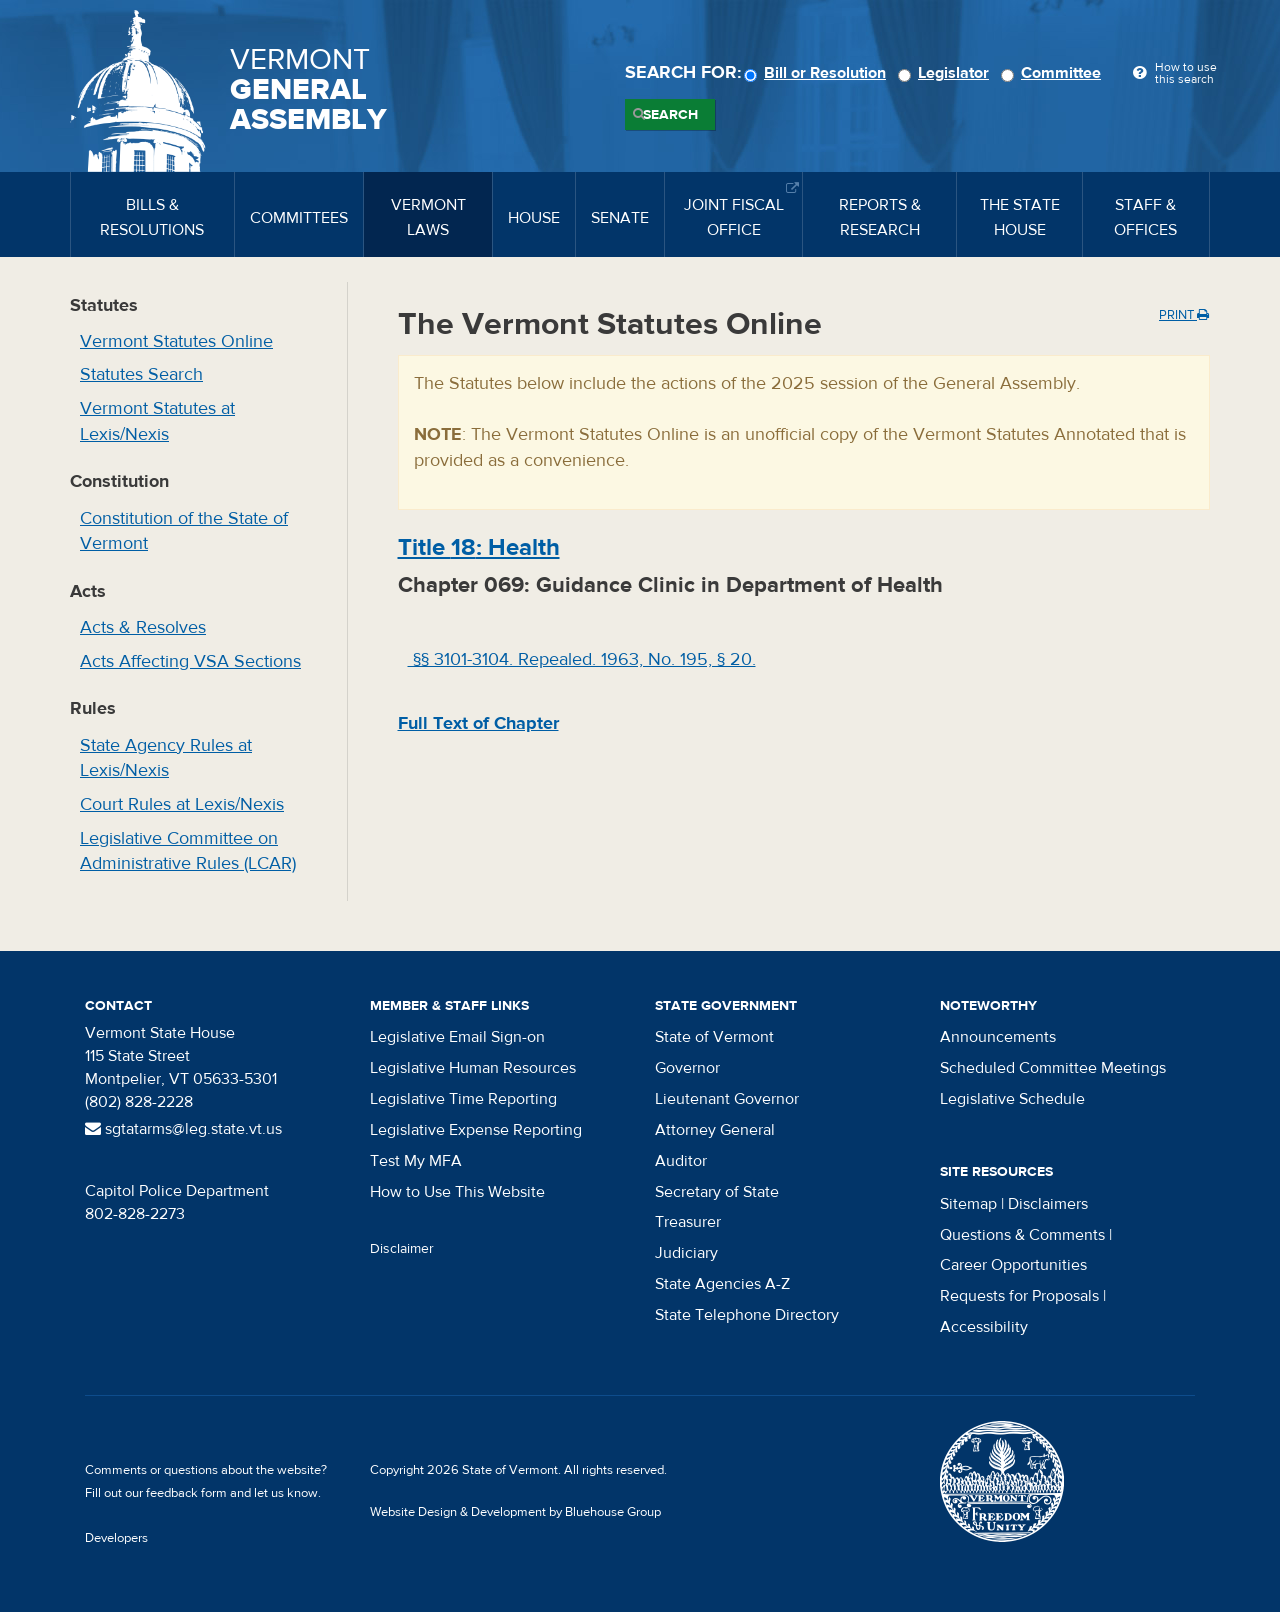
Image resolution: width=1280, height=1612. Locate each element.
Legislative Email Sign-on (457, 1037)
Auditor (681, 1161)
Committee (1054, 73)
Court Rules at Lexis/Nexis (182, 804)
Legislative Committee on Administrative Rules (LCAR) (188, 851)
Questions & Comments (1022, 1235)
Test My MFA (416, 1161)
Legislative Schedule (1012, 1099)
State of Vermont (714, 1037)
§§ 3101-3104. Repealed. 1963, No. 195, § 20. (582, 659)
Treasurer (688, 1222)
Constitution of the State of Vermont (184, 531)
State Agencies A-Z (722, 1284)
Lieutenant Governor (727, 1099)
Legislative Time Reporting (463, 1099)
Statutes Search (141, 374)
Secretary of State (717, 1192)
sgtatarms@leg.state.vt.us (183, 1129)
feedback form (186, 1493)
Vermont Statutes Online (176, 341)
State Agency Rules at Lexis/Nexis (166, 758)
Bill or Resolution (818, 73)
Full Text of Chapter (478, 723)
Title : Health (479, 547)
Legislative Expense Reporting (476, 1130)
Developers (116, 1538)
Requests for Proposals (1019, 1296)
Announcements (998, 1037)
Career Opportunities (1013, 1265)
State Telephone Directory (747, 1315)
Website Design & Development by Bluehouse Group (515, 1512)
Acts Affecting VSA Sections (190, 661)
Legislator (946, 73)
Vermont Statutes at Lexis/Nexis (157, 421)
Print (1184, 315)
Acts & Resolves (143, 627)
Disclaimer (402, 1249)
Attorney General (715, 1130)
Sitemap (968, 1204)
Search (670, 115)
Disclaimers (1048, 1204)
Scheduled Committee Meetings (1053, 1068)
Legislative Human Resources (473, 1068)
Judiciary (686, 1253)
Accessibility (984, 1327)
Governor (687, 1068)
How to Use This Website (457, 1192)
